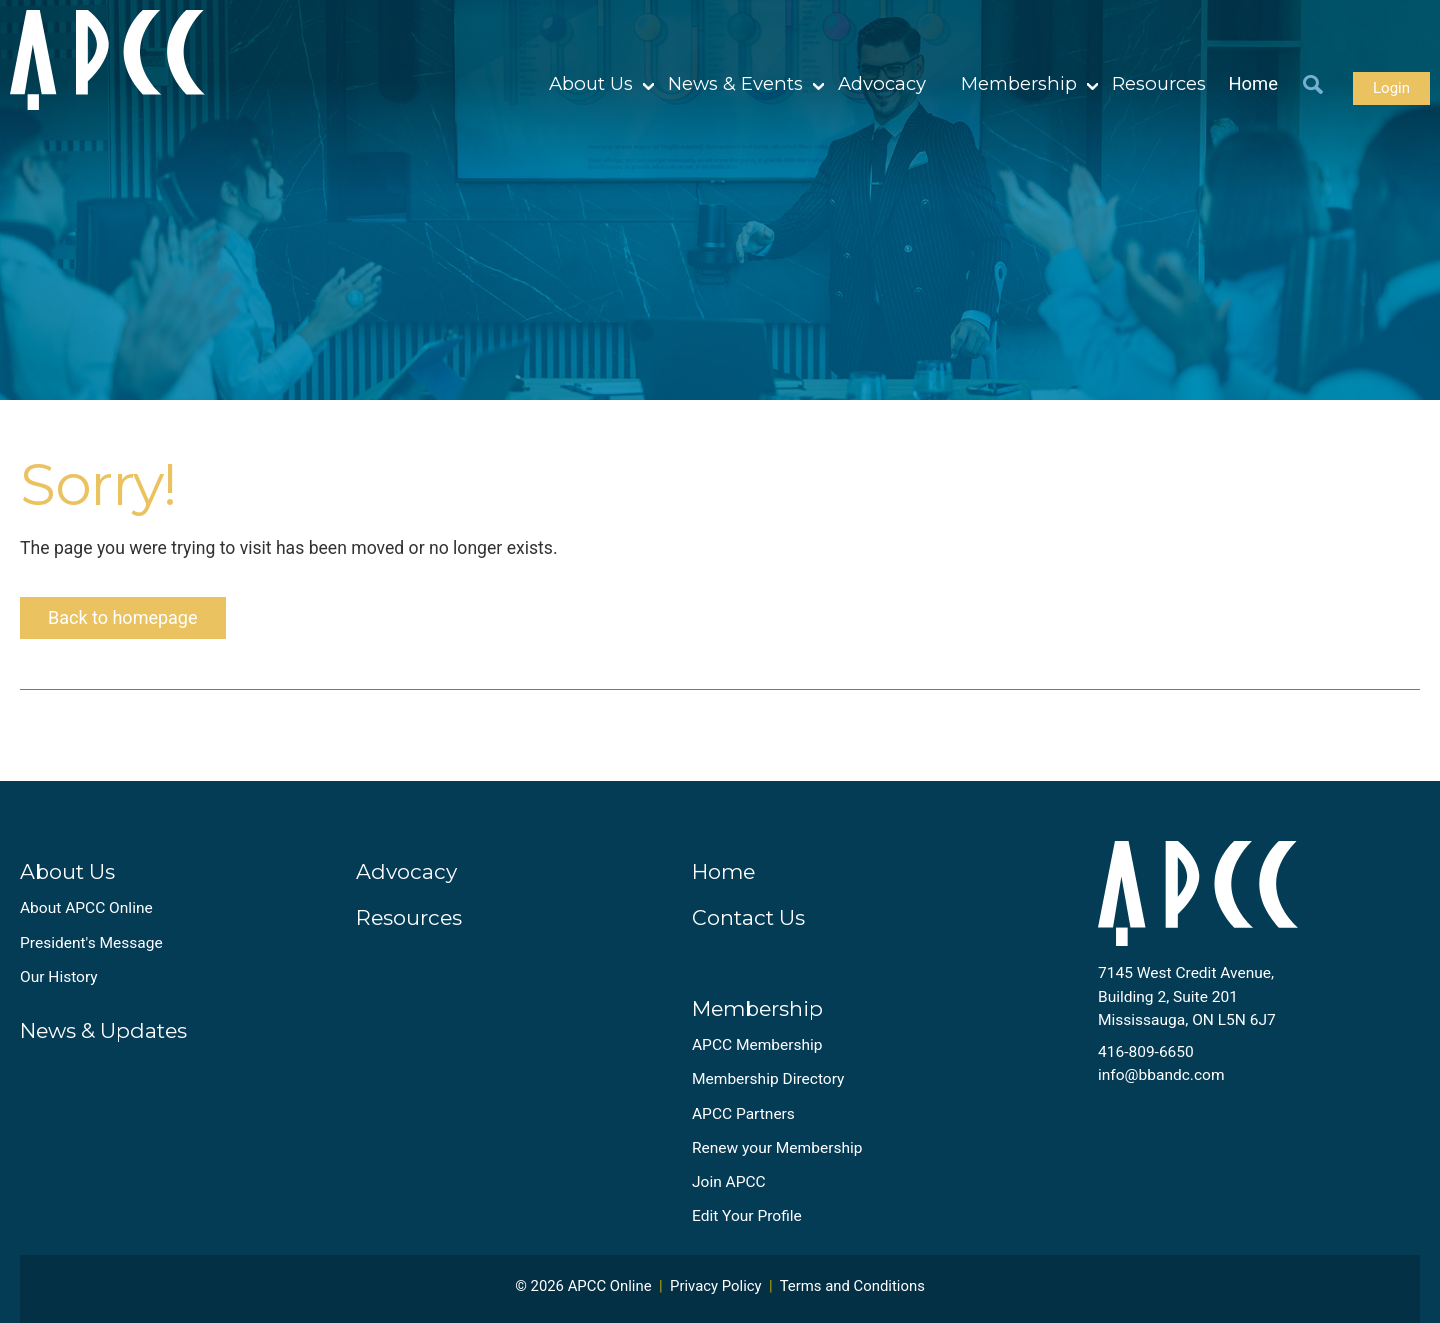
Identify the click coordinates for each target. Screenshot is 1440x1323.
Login (1391, 88)
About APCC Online (86, 908)
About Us (591, 83)
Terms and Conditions (852, 1286)
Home (1254, 83)
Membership (1019, 83)
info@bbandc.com (1161, 1075)
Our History (59, 977)
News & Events (735, 83)
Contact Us (748, 917)
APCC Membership (757, 1045)
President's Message (91, 943)
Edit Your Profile (747, 1216)
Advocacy (882, 83)
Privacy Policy (716, 1286)
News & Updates (103, 1030)
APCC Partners (743, 1114)
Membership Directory (768, 1079)
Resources (1159, 83)
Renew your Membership (777, 1148)
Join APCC (729, 1182)
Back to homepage (123, 617)
